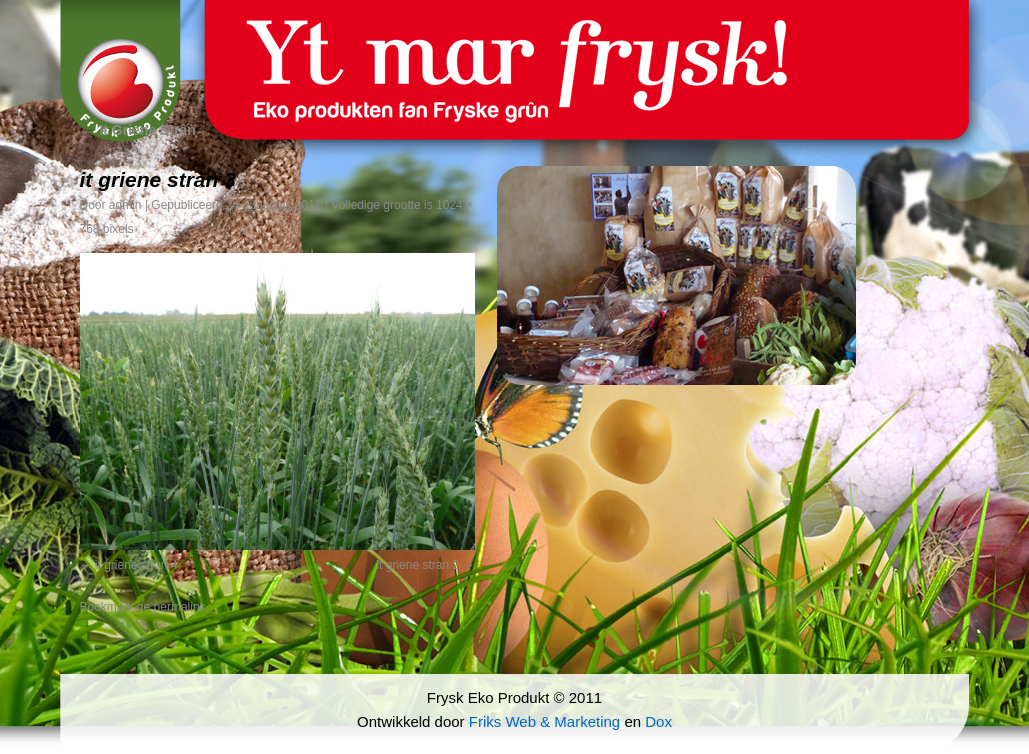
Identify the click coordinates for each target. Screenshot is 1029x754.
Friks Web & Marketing (544, 721)
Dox (658, 721)
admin (125, 205)
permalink (180, 607)
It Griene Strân (138, 130)
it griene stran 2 (417, 565)
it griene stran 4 (136, 565)
